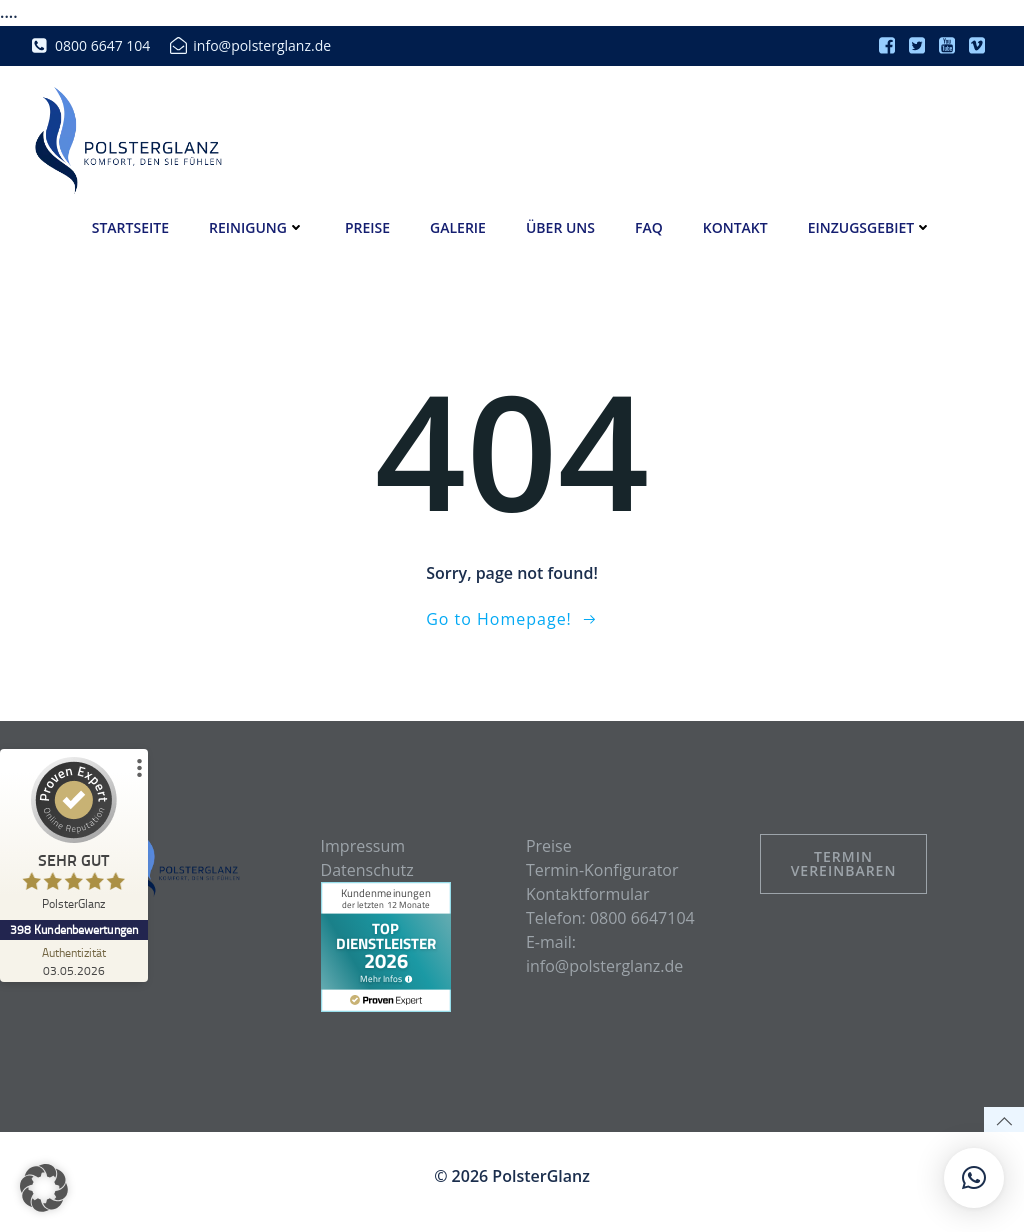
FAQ (649, 226)
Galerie (458, 226)
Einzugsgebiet (870, 226)
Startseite (130, 226)
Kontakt (735, 226)
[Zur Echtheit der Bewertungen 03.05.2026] (75, 961)
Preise (367, 226)
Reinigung (257, 226)
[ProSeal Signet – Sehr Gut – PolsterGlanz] (75, 838)
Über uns (560, 226)
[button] (44, 1188)
